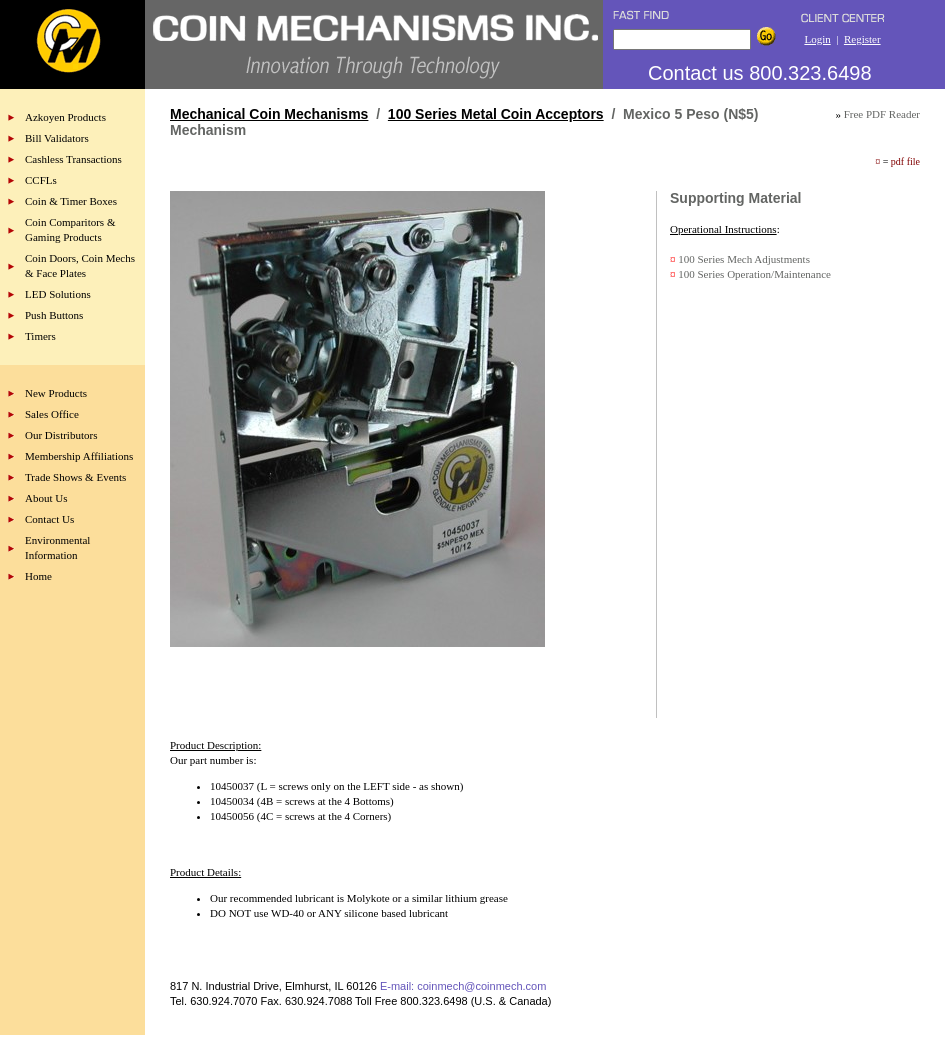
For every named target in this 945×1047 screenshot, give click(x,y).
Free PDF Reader (882, 114)
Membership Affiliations (79, 456)
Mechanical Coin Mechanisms (269, 114)
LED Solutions (58, 294)
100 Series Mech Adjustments (744, 259)
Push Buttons (54, 315)
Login (817, 39)
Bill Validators (57, 138)
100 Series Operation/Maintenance (754, 274)
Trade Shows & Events (75, 477)
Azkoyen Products (65, 117)
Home (38, 576)
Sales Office (52, 414)
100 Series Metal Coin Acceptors (496, 114)
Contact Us (49, 519)
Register (862, 39)
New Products (56, 393)
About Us (46, 498)
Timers (40, 336)
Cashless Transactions (73, 159)
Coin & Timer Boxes (71, 201)
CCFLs (41, 180)
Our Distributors (61, 435)
